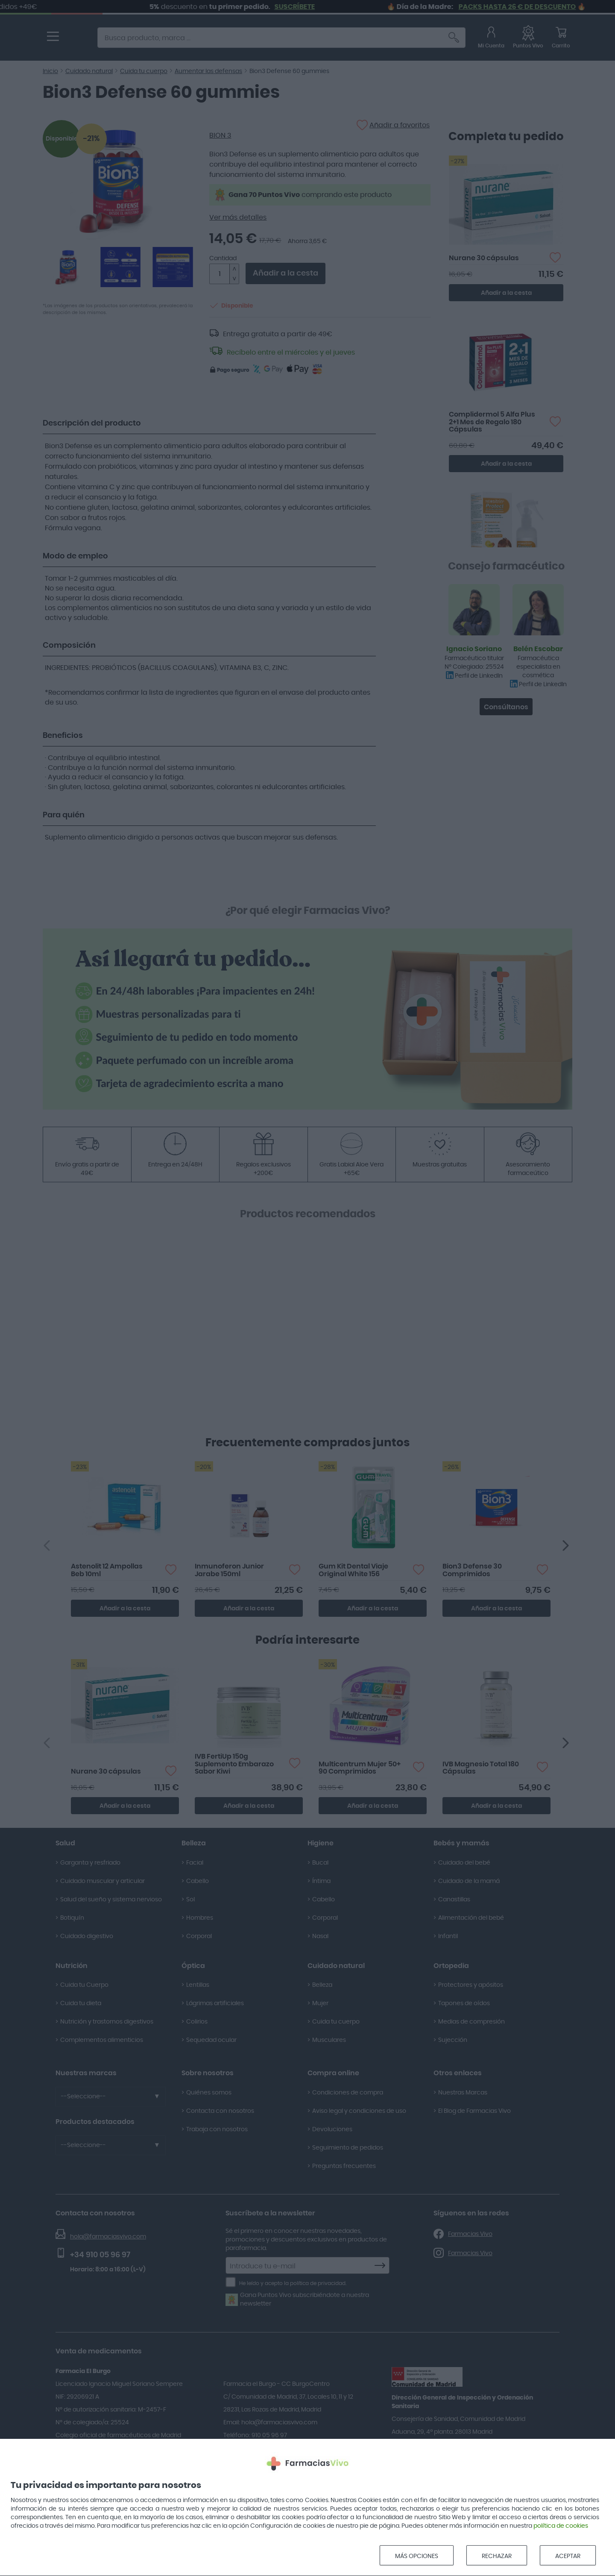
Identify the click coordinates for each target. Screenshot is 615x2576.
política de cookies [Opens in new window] (560, 2526)
